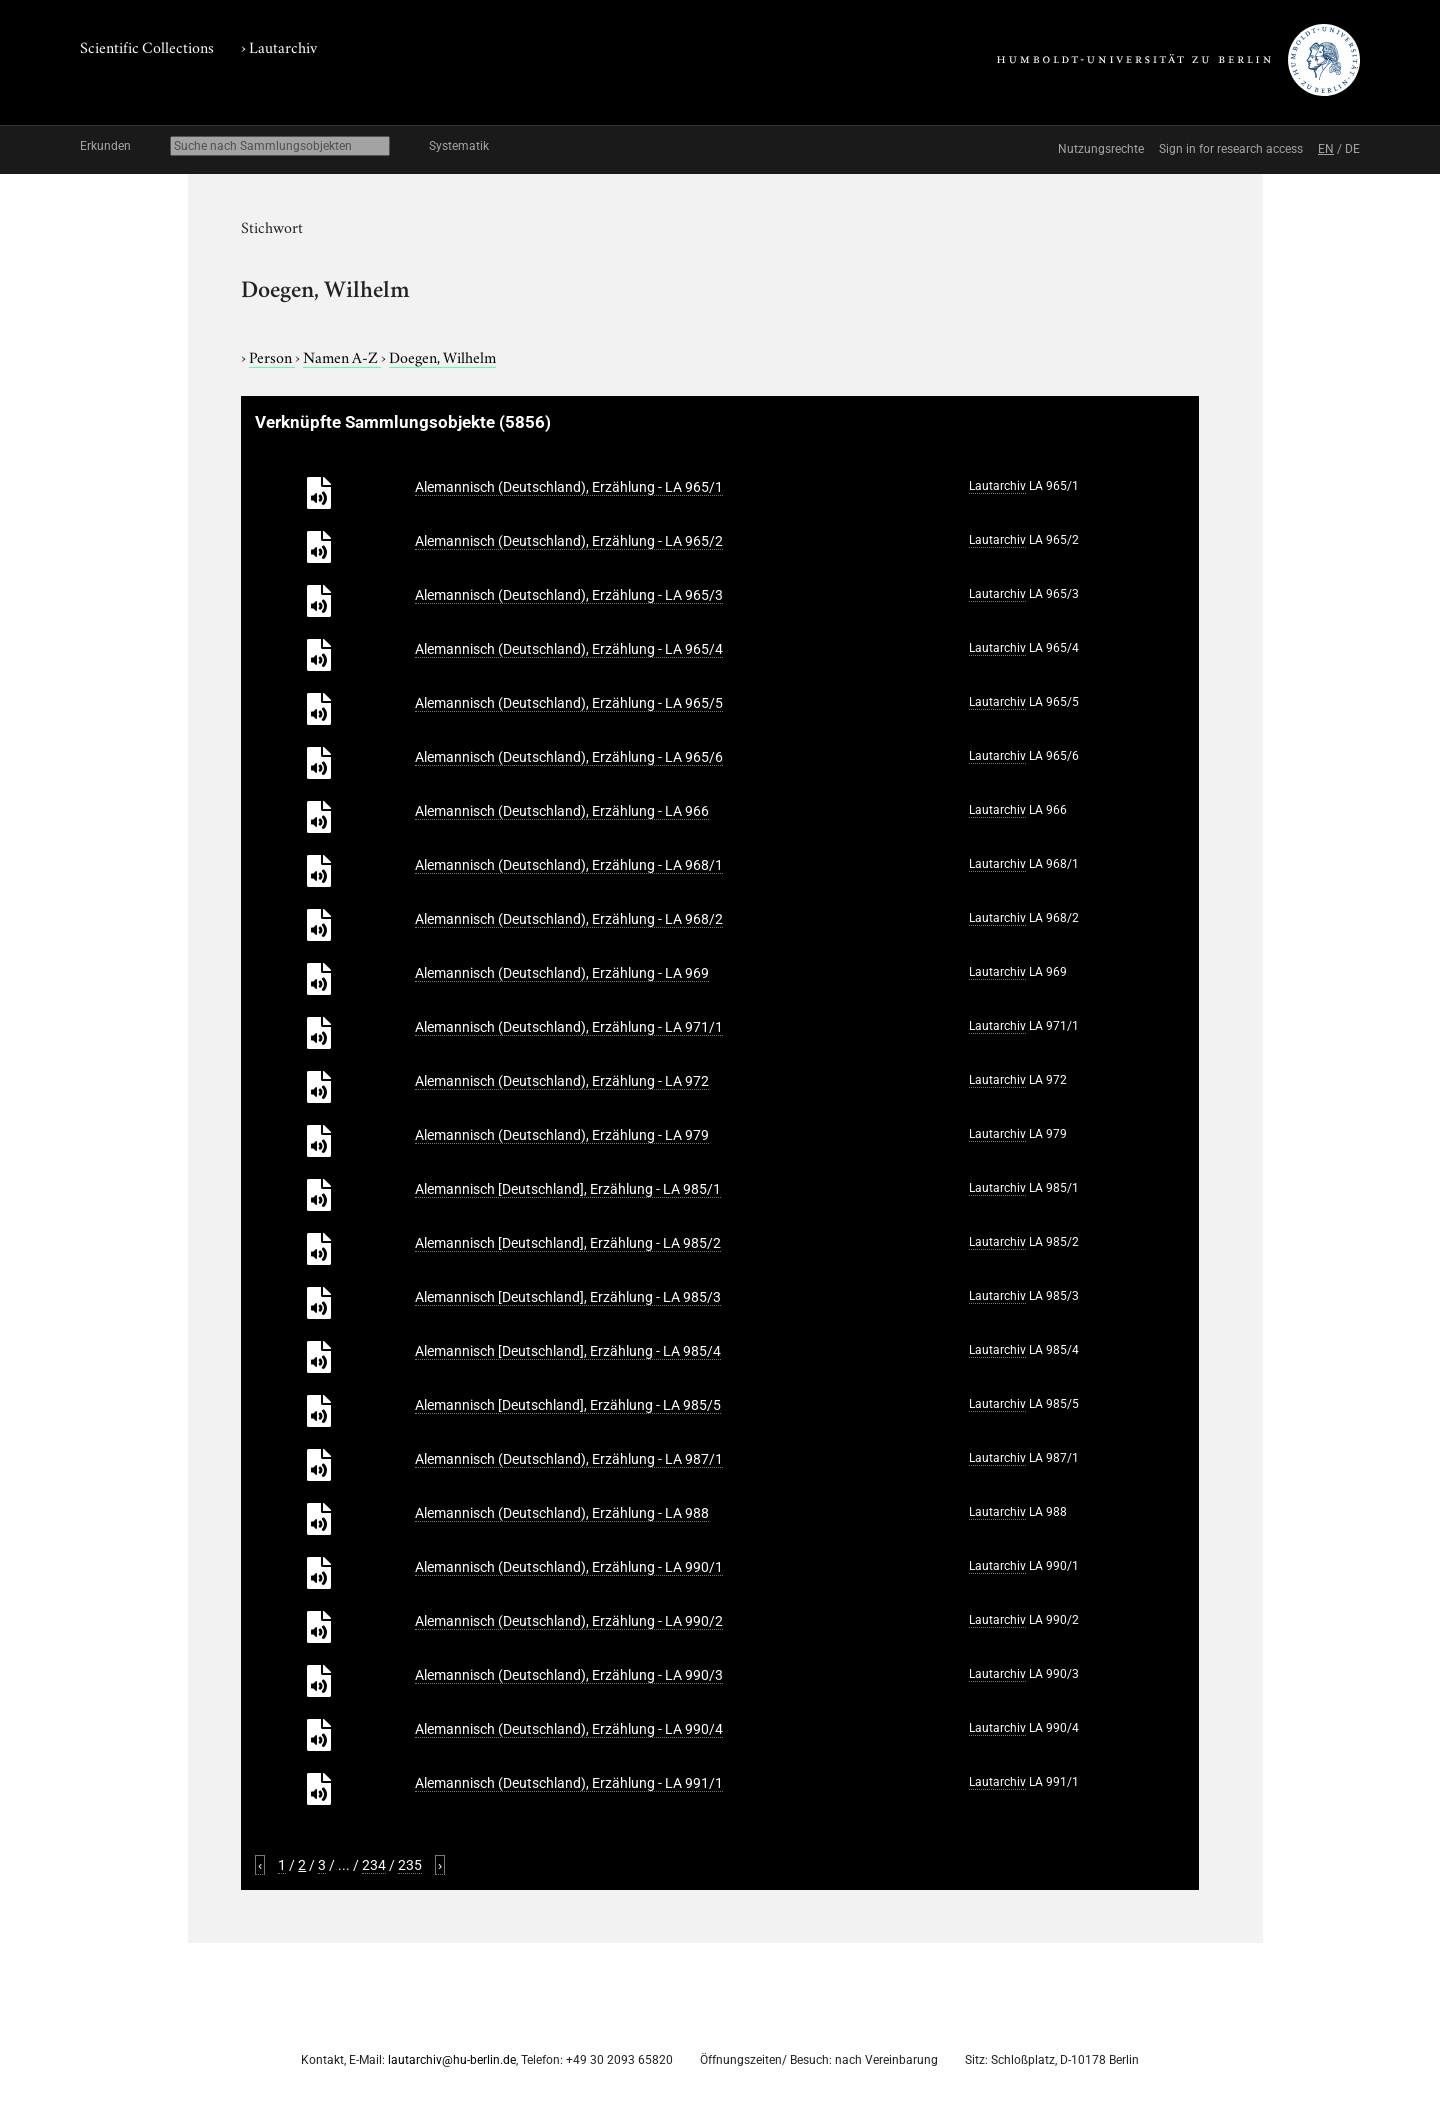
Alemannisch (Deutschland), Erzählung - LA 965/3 (569, 595)
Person (272, 356)
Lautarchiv (283, 46)
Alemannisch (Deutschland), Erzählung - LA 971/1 (569, 1027)
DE (1352, 149)
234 (374, 1865)
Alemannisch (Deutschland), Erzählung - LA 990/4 (569, 1729)
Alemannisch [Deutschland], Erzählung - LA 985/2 (568, 1243)
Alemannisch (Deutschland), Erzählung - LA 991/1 (569, 1783)
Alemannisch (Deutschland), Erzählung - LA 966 (562, 811)
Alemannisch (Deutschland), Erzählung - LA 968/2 (569, 919)
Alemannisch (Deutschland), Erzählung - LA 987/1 (569, 1459)
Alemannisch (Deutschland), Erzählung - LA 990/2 (569, 1621)
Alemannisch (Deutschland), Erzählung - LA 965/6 (569, 757)
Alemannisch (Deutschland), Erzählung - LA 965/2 (569, 541)
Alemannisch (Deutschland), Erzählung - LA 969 (562, 973)
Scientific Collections (147, 46)
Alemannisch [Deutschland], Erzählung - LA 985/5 (568, 1405)
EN (1326, 149)
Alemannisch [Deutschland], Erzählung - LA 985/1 (568, 1189)
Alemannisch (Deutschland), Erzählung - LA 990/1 (569, 1567)
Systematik (459, 146)
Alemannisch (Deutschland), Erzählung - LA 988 (562, 1513)
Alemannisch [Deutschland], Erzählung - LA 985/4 (568, 1351)
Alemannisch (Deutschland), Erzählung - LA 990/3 (569, 1675)
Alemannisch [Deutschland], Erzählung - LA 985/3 (568, 1297)
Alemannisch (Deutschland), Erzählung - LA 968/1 (569, 865)
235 (410, 1865)
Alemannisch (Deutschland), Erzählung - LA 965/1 (569, 487)
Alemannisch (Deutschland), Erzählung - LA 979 (562, 1135)
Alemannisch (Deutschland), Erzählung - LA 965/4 (569, 649)
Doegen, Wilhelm (442, 356)
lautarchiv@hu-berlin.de (452, 2060)
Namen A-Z (342, 356)
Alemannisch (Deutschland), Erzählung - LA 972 (562, 1081)
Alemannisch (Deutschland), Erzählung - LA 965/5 (569, 703)
